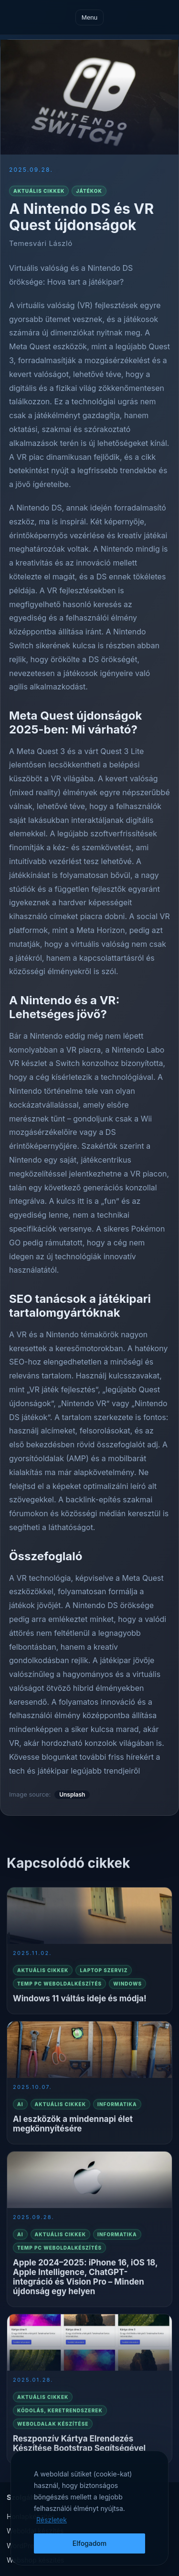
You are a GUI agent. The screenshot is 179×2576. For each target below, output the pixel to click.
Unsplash (72, 1794)
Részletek (51, 2520)
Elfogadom (90, 2543)
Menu (89, 17)
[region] (89, 2508)
